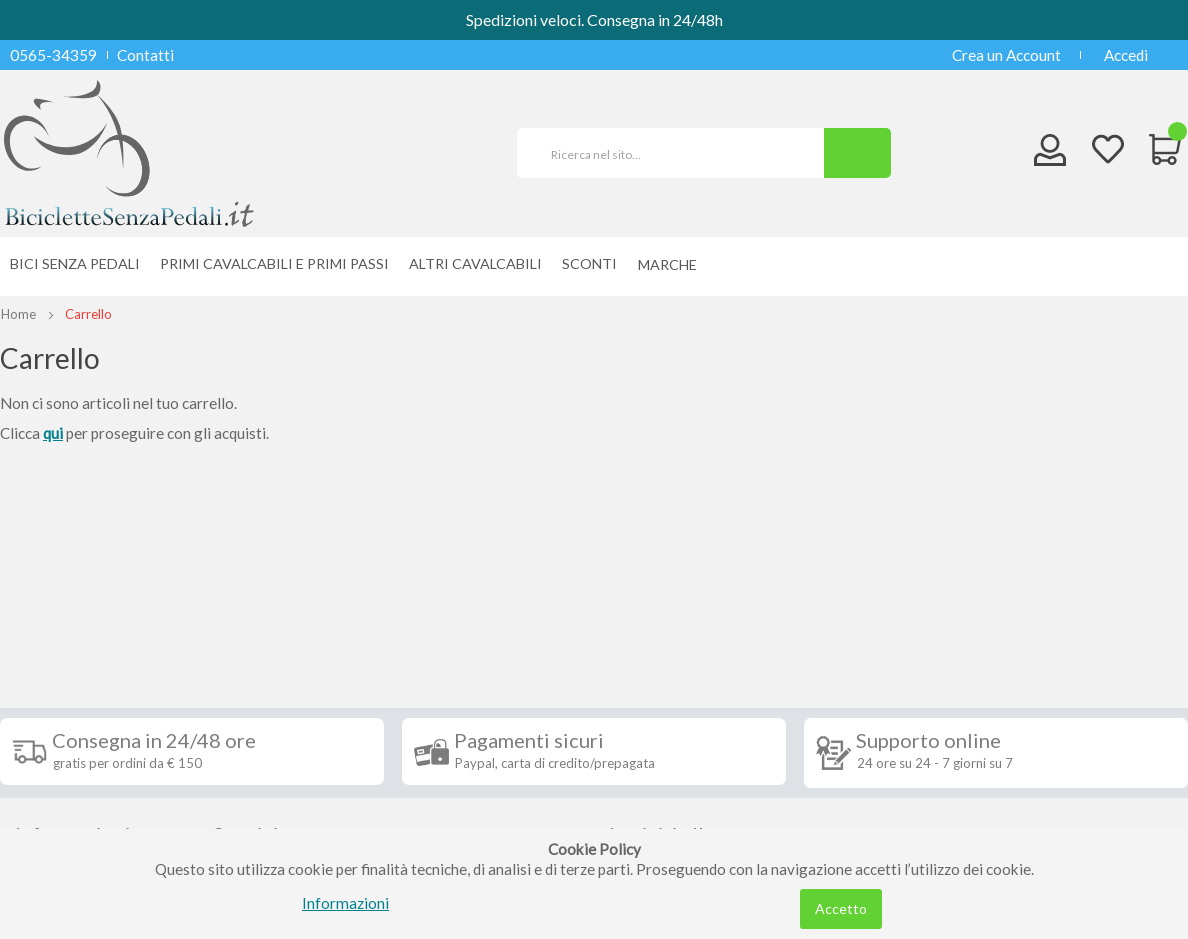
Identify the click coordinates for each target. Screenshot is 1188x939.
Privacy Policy (63, 782)
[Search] (857, 153)
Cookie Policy (61, 812)
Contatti (145, 55)
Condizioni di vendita (84, 692)
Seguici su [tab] (258, 616)
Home (18, 314)
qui (53, 433)
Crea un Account (1006, 55)
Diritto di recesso (73, 722)
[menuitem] (672, 264)
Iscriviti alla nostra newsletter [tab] (692, 627)
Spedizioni (49, 662)
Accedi (1126, 55)
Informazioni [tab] (73, 616)
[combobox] (679, 153)
